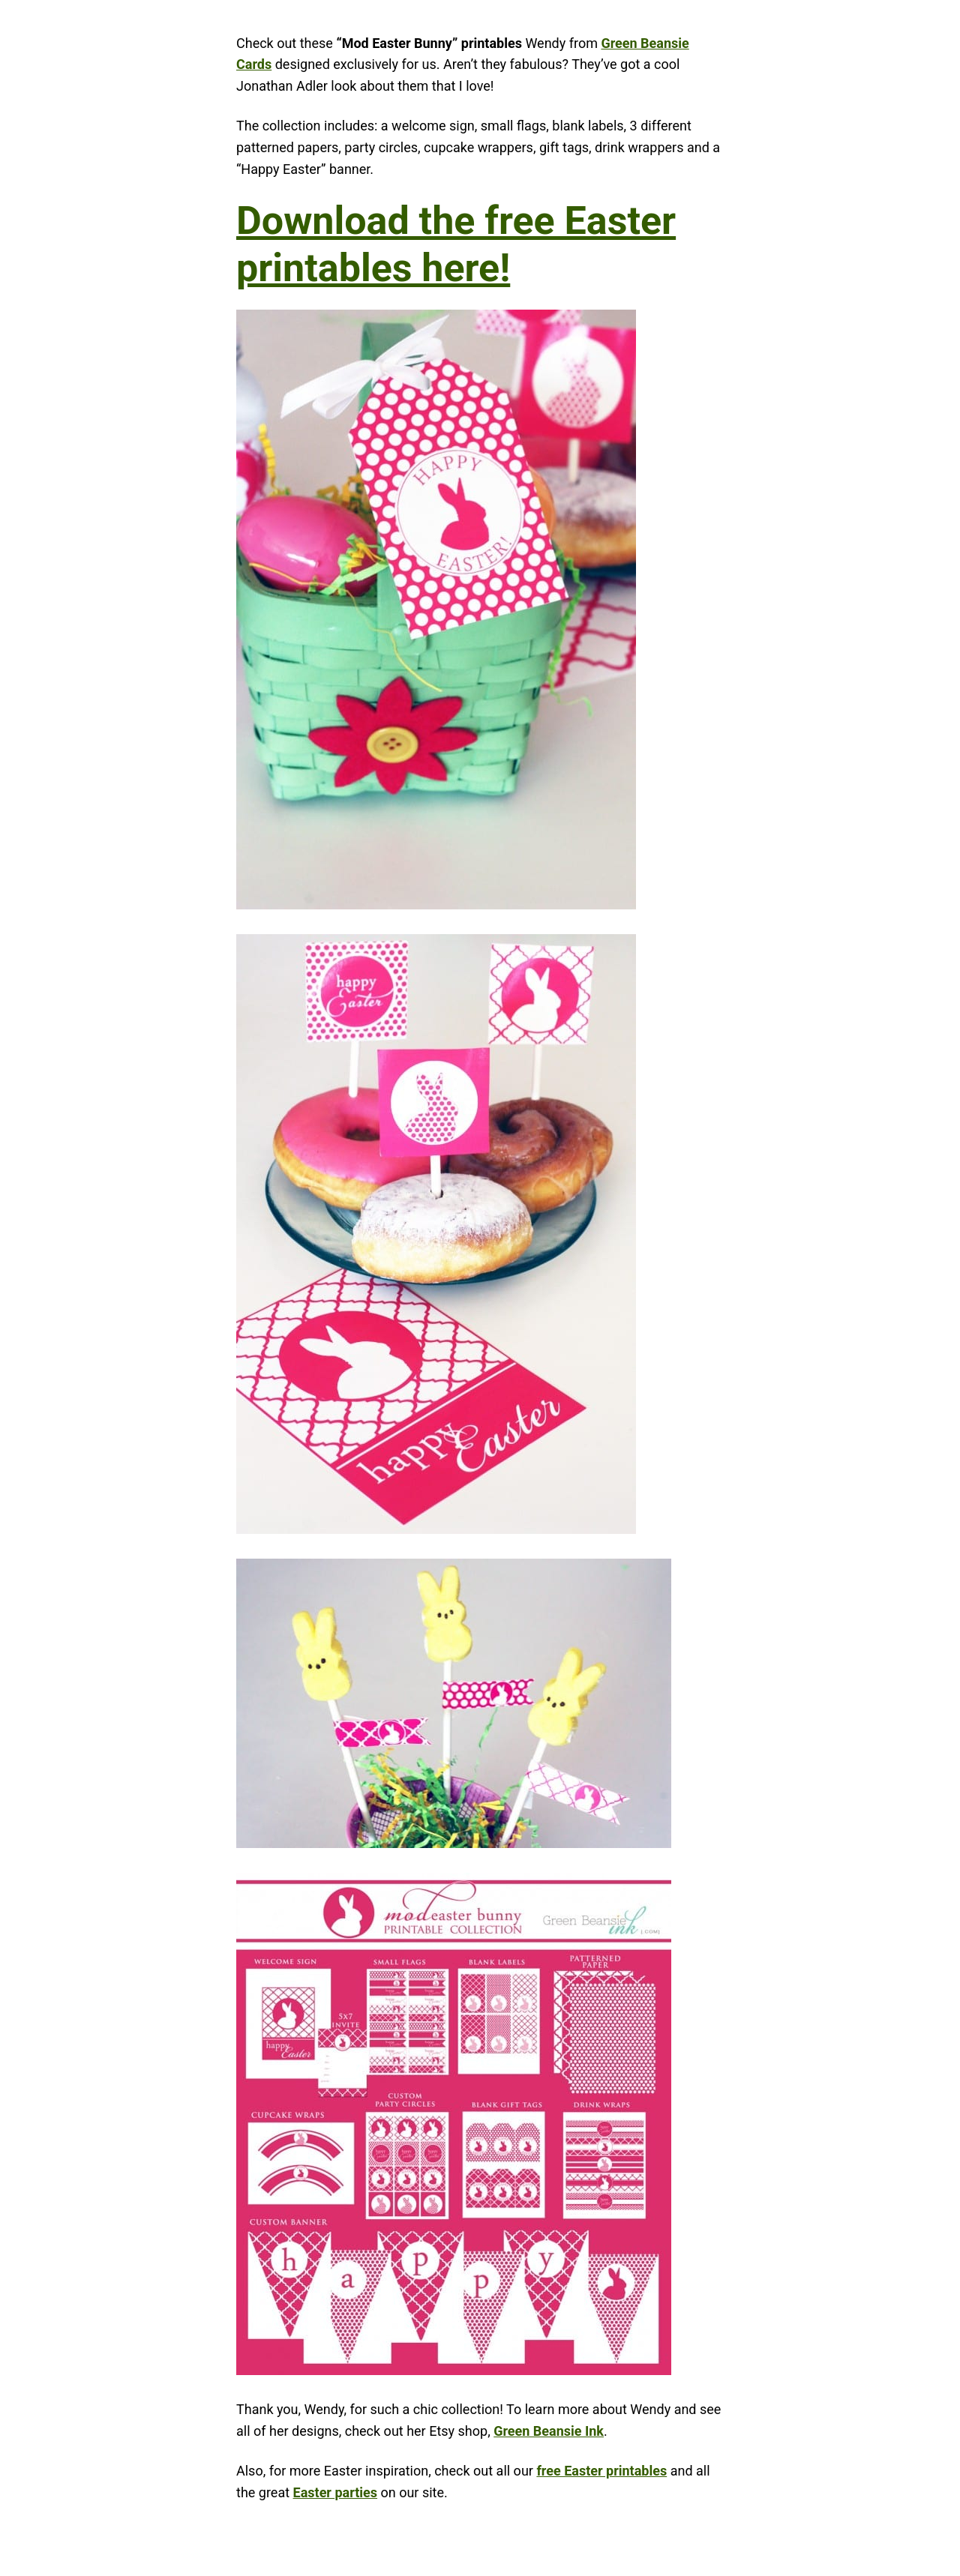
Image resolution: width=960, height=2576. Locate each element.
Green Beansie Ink (549, 2431)
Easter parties (335, 2492)
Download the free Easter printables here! (456, 244)
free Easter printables (601, 2471)
